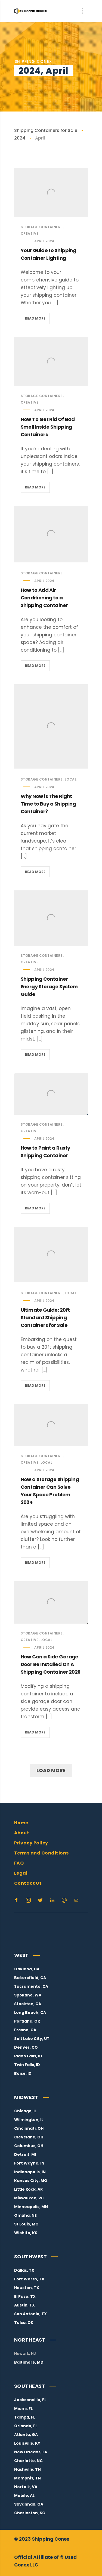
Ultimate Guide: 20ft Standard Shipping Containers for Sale (45, 1317)
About (21, 1833)
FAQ (19, 1863)
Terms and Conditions (41, 1853)
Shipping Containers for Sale (45, 130)
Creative (30, 233)
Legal (21, 1873)
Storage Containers (42, 227)
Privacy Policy (31, 1843)
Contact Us (28, 1883)
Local (71, 779)
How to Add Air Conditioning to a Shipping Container (44, 598)
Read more (37, 319)
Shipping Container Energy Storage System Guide (49, 987)
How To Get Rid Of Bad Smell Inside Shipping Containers (48, 427)
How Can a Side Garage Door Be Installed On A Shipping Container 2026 (51, 1664)
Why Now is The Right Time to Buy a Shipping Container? (48, 804)
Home (21, 1823)
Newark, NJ (25, 2353)
